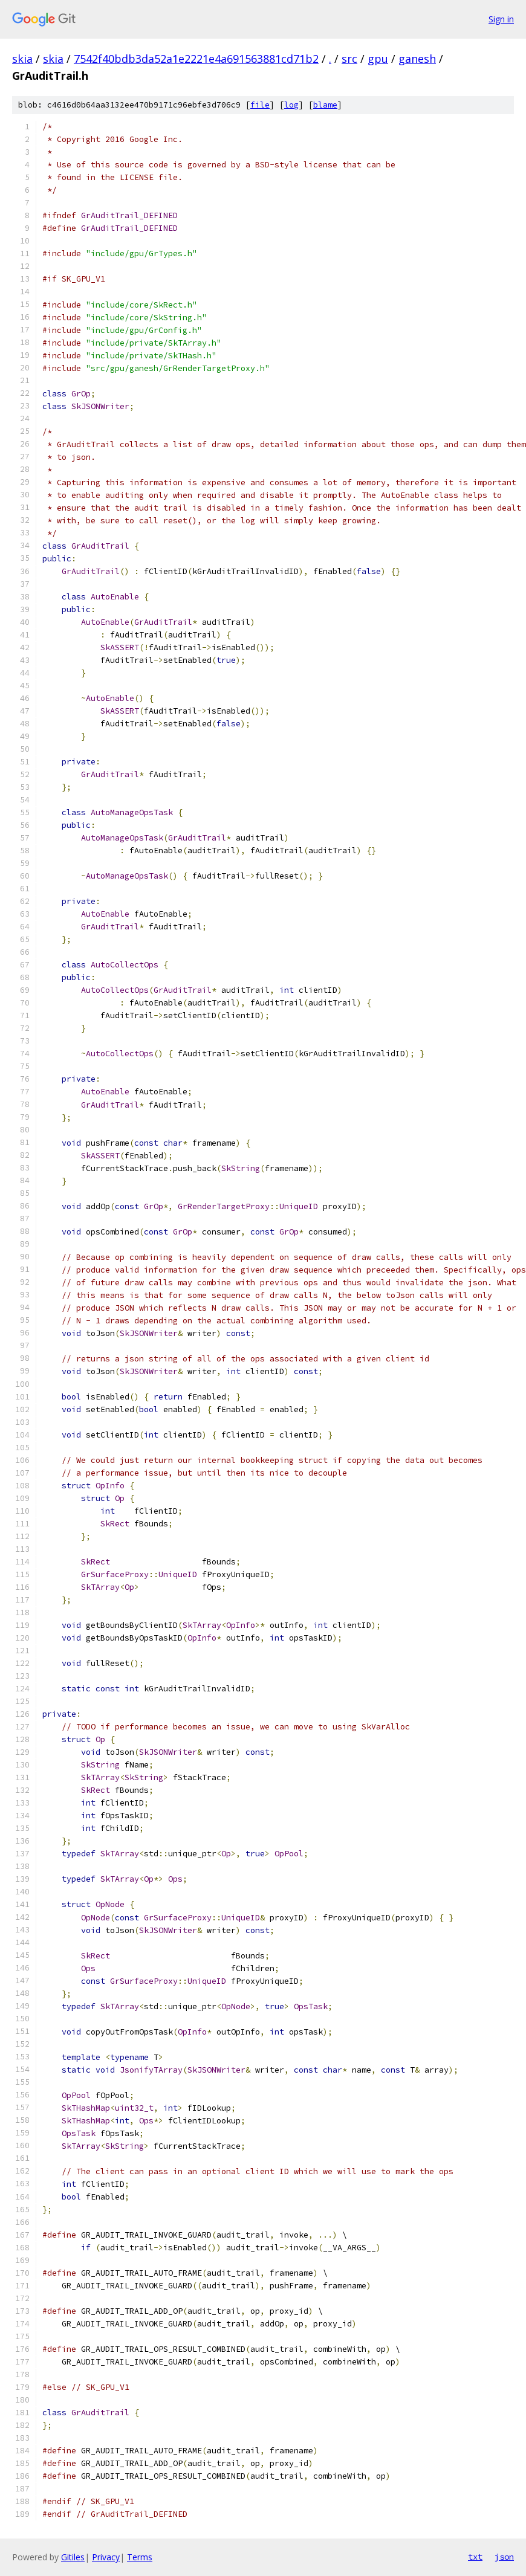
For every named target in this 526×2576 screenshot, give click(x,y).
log (291, 105)
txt (475, 2556)
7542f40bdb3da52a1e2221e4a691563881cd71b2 (196, 58)
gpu (378, 58)
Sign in (501, 19)
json (504, 2556)
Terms (139, 2557)
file (260, 105)
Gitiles (73, 2557)
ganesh (417, 58)
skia (22, 58)
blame (325, 105)
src (349, 58)
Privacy (106, 2557)
